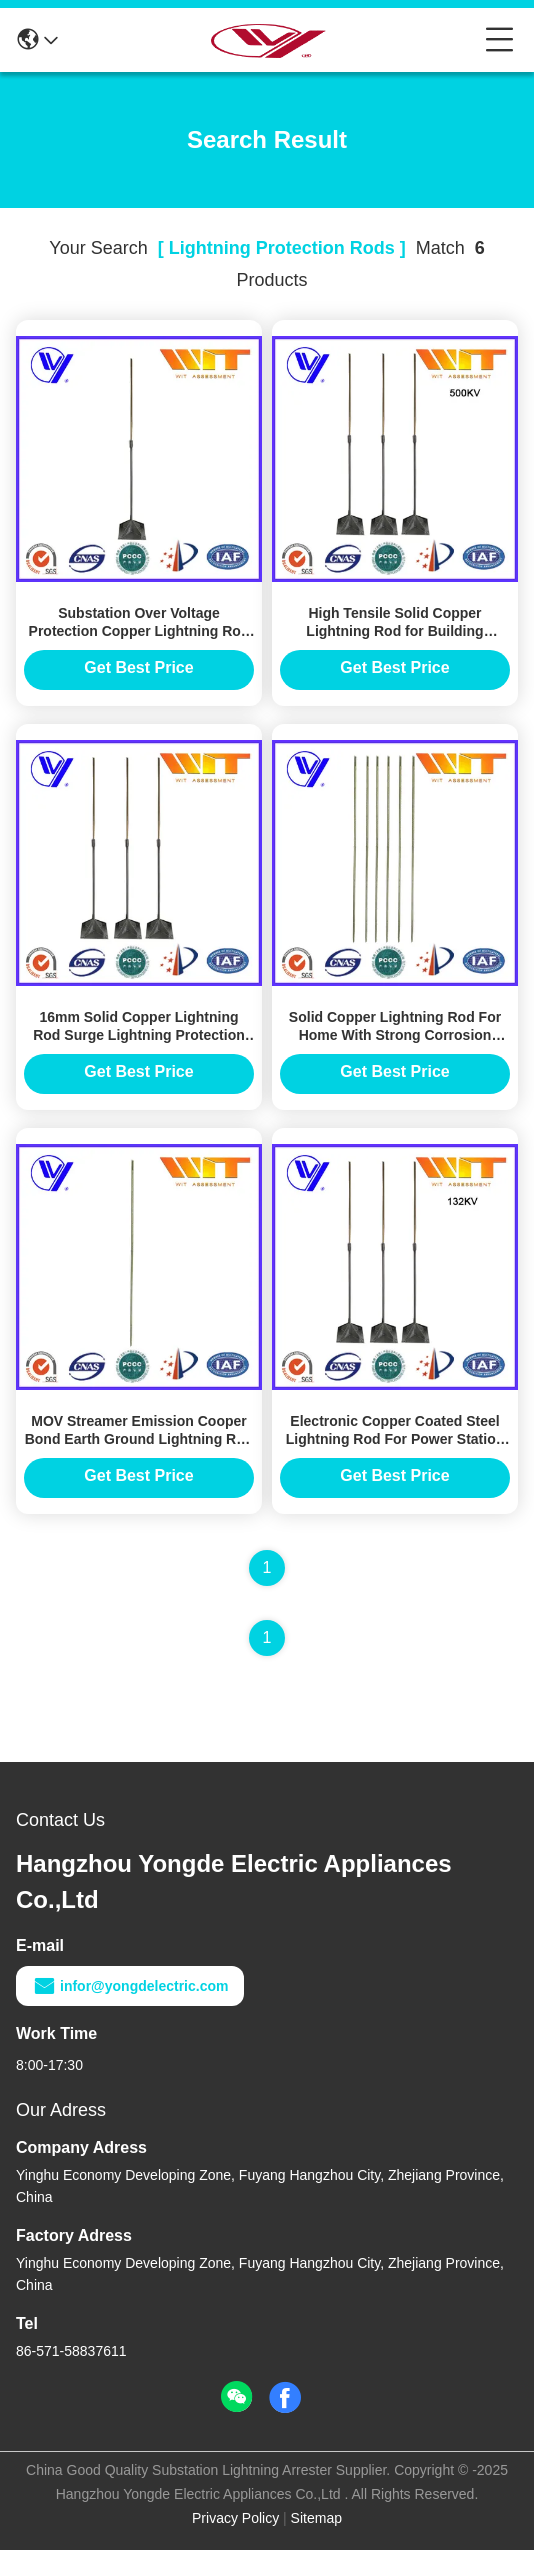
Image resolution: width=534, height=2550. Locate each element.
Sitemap (316, 2518)
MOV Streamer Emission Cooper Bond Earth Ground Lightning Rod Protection (139, 1439)
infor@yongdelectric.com (130, 1986)
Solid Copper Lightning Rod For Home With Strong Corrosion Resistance (395, 1035)
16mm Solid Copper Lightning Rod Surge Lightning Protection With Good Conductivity (139, 1035)
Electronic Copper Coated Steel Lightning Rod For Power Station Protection (395, 1439)
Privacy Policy (235, 2518)
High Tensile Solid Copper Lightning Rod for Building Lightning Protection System (395, 631)
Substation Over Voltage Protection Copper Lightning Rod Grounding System (139, 631)
